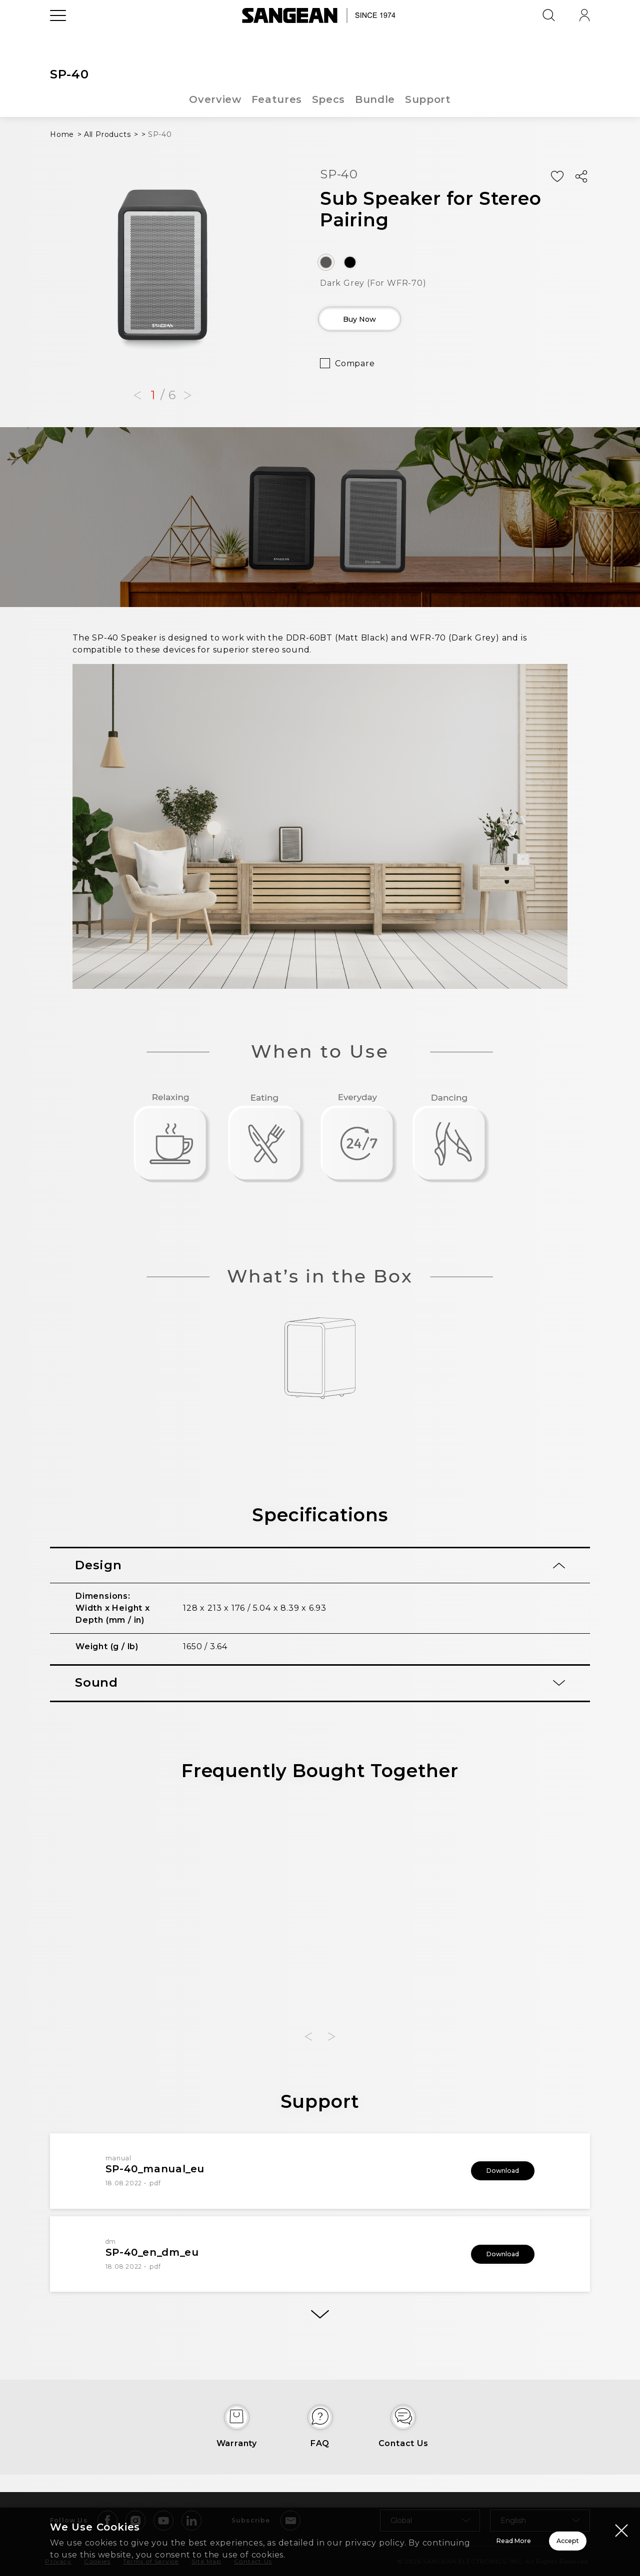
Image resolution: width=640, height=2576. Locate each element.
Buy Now (377, 323)
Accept (533, 2535)
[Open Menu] (58, 37)
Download (490, 2171)
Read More (390, 2535)
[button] (137, 395)
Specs (329, 99)
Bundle (376, 99)
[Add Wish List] (557, 177)
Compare (355, 370)
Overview (214, 99)
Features (276, 99)
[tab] (320, 1566)
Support (429, 99)
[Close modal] (621, 2518)
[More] (320, 2320)
